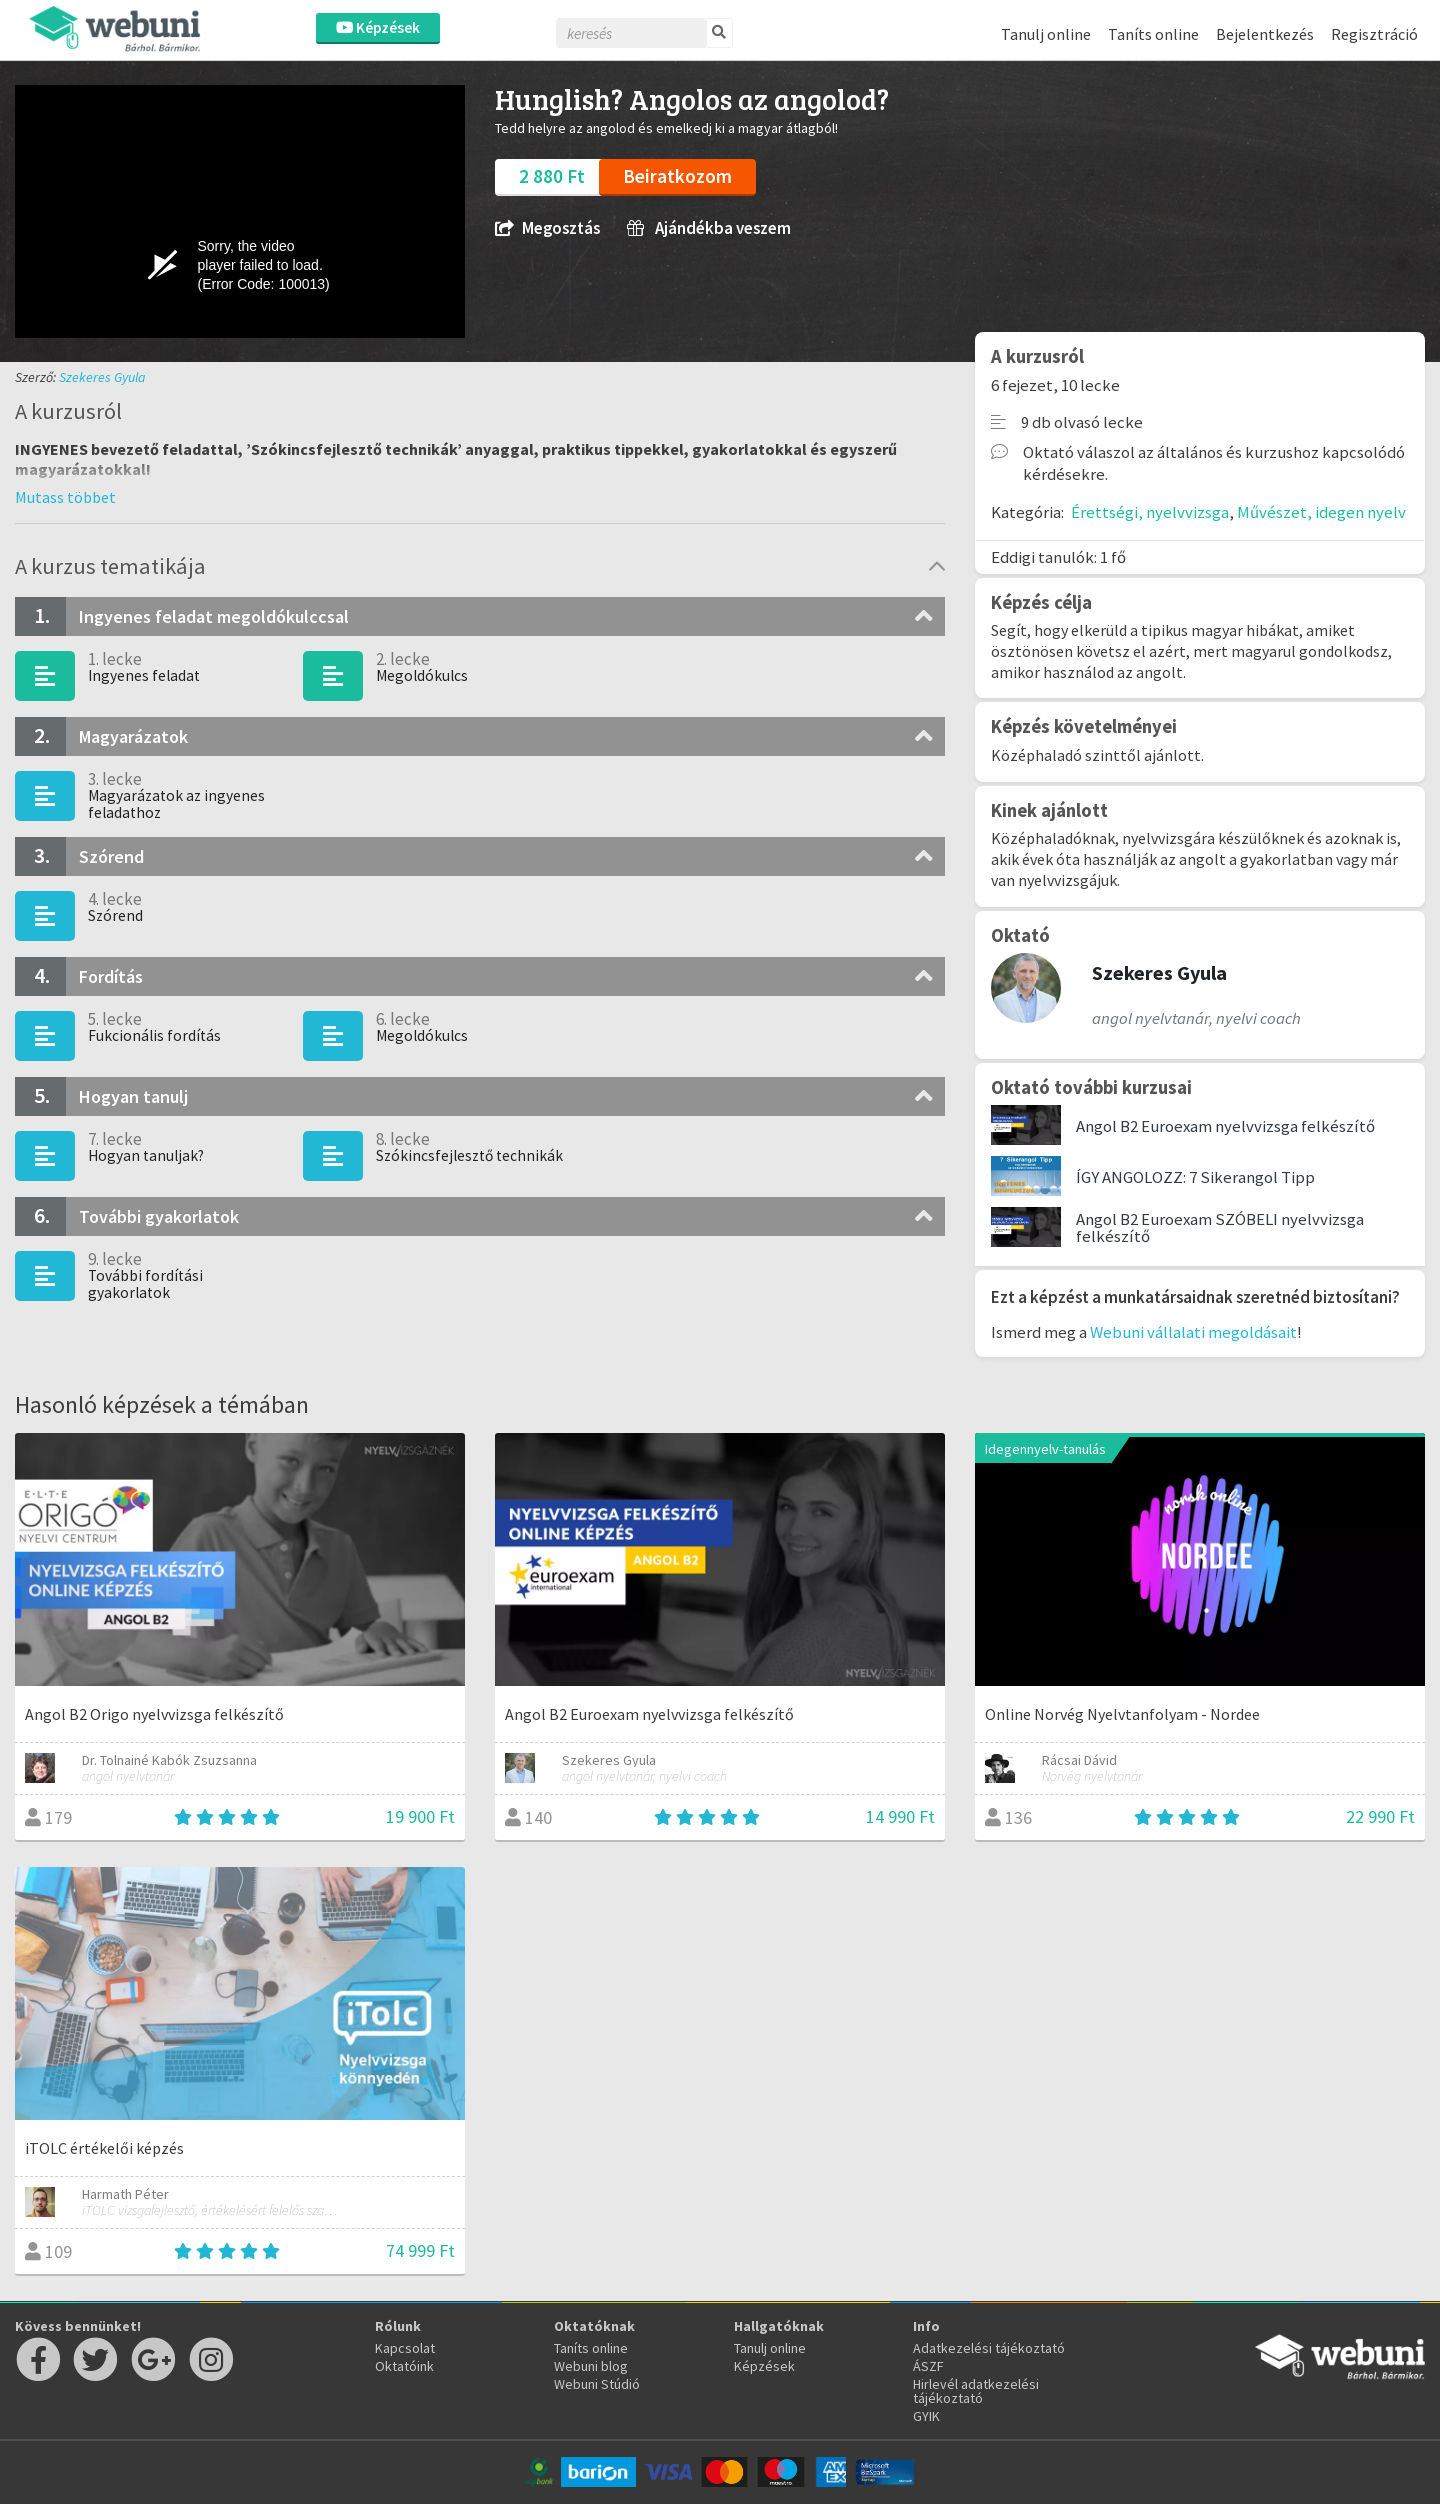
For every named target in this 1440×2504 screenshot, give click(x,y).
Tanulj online (1046, 34)
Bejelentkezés (1265, 34)
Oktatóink (404, 2366)
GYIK (926, 2416)
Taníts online (1153, 34)
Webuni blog (591, 2366)
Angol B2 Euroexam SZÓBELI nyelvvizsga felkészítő (1220, 1227)
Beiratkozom (677, 176)
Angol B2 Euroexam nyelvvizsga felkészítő (1225, 1126)
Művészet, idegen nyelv (1321, 512)
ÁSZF (928, 2366)
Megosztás (547, 228)
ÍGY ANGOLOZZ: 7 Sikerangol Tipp (1195, 1177)
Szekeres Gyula (102, 377)
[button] (65, 497)
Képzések (378, 27)
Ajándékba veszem (709, 228)
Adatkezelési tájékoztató (989, 2348)
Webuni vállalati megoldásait (1193, 1332)
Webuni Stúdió (597, 2384)
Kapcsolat (405, 2348)
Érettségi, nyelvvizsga (1150, 512)
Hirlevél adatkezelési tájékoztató (976, 2391)
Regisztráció (1374, 34)
